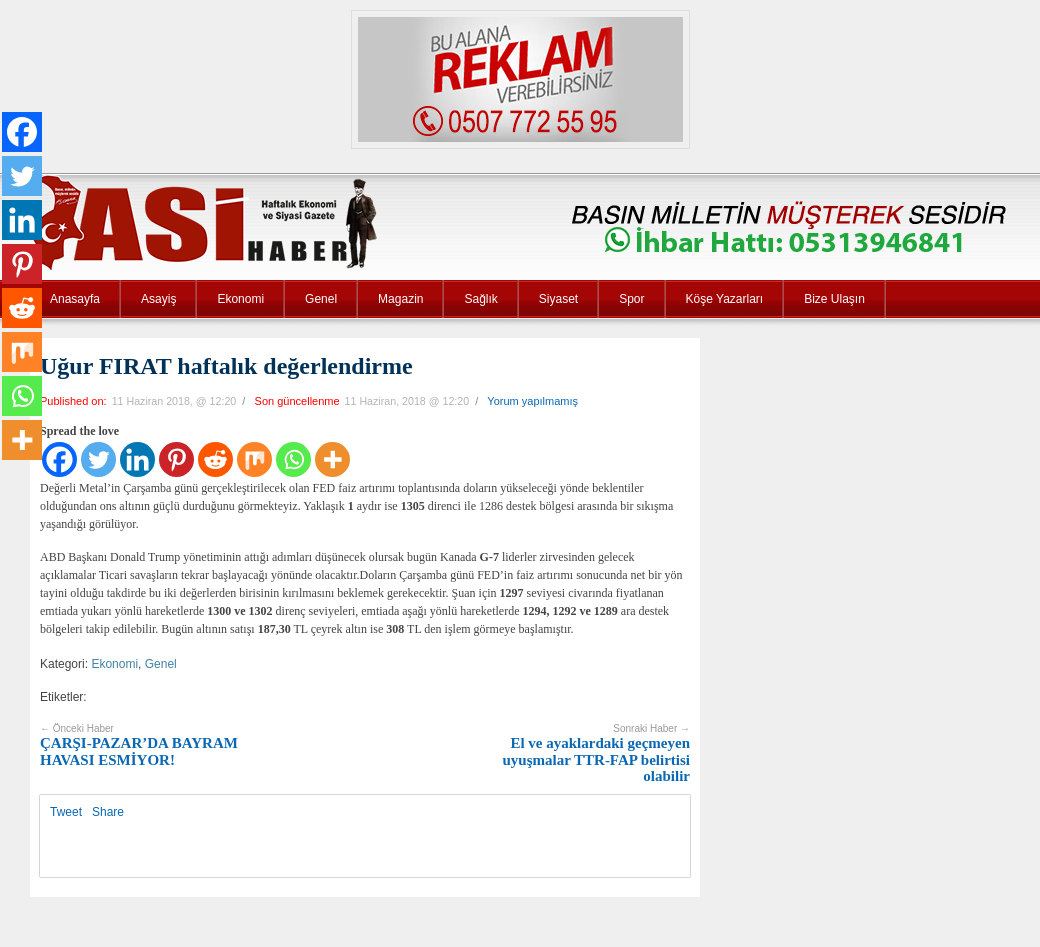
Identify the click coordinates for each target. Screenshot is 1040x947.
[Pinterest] (176, 459)
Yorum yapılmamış (532, 401)
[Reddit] (215, 459)
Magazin (400, 299)
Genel (321, 299)
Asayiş (158, 299)
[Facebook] (59, 459)
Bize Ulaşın (834, 299)
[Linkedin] (137, 459)
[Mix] (254, 459)
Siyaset (558, 299)
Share (108, 812)
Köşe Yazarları (725, 299)
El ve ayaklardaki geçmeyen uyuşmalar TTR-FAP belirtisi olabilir (596, 754)
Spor (631, 299)
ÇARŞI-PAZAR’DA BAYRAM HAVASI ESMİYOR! (139, 745)
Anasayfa (75, 299)
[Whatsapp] (293, 459)
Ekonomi (240, 299)
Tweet (66, 812)
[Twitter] (98, 459)
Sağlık (480, 299)
